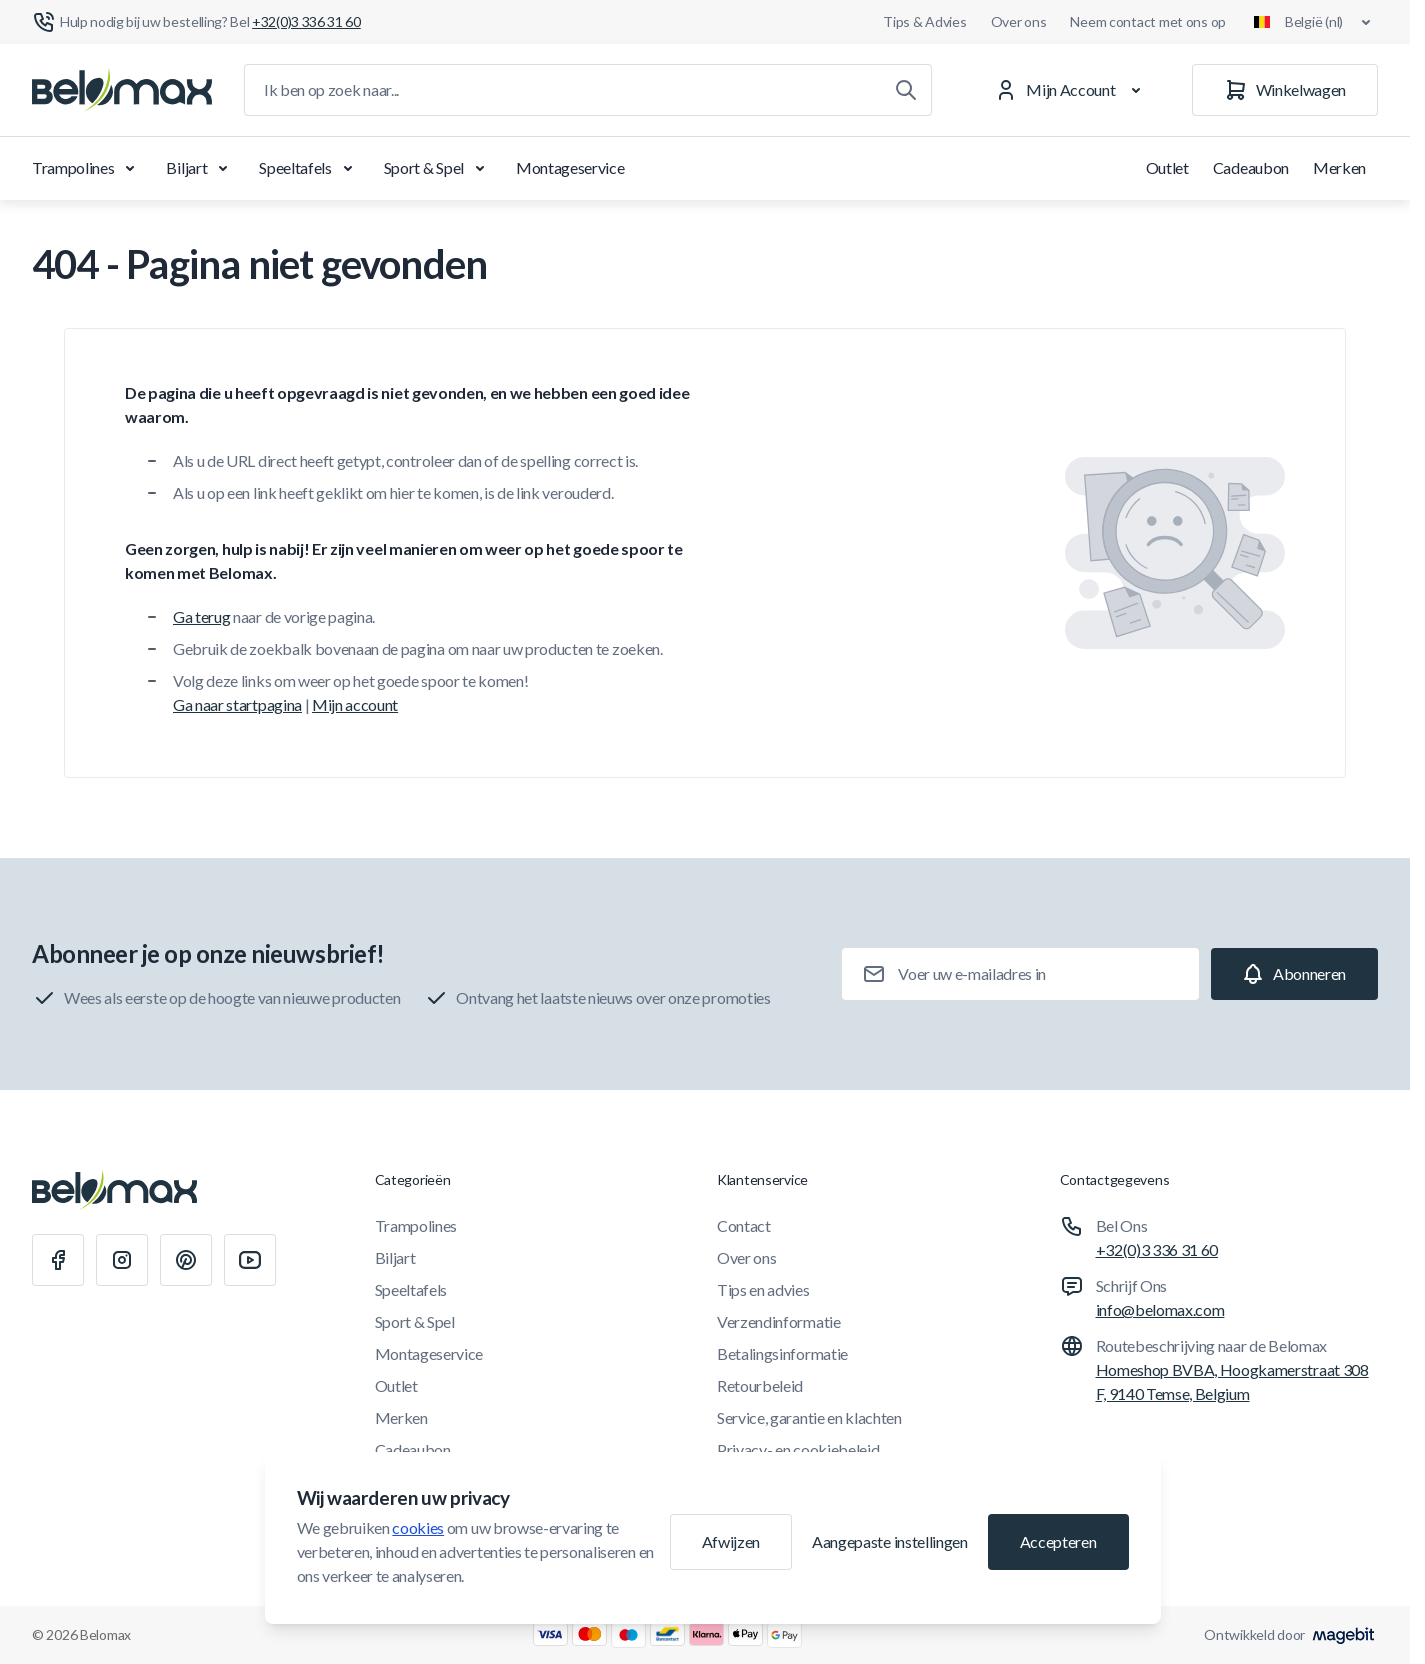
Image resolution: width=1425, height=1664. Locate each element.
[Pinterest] (186, 1260)
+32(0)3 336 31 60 (1157, 1249)
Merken (1339, 167)
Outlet (1167, 167)
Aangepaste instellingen (890, 1541)
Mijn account (355, 704)
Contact (744, 1225)
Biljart (200, 168)
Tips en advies (763, 1289)
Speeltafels (309, 168)
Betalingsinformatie (782, 1353)
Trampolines (87, 168)
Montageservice (570, 167)
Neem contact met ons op (1148, 21)
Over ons (1019, 21)
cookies (418, 1527)
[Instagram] (122, 1260)
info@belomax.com (1160, 1309)
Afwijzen (731, 1541)
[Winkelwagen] (1285, 90)
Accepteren (1058, 1541)
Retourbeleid (760, 1385)
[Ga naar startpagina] (122, 90)
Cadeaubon (1251, 167)
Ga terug (201, 616)
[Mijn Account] (1071, 90)
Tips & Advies (924, 21)
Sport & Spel (438, 168)
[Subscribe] (1294, 974)
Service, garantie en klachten (809, 1417)
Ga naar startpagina (237, 704)
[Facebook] (58, 1260)
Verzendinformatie (779, 1321)
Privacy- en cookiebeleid (798, 1449)
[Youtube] (250, 1260)
